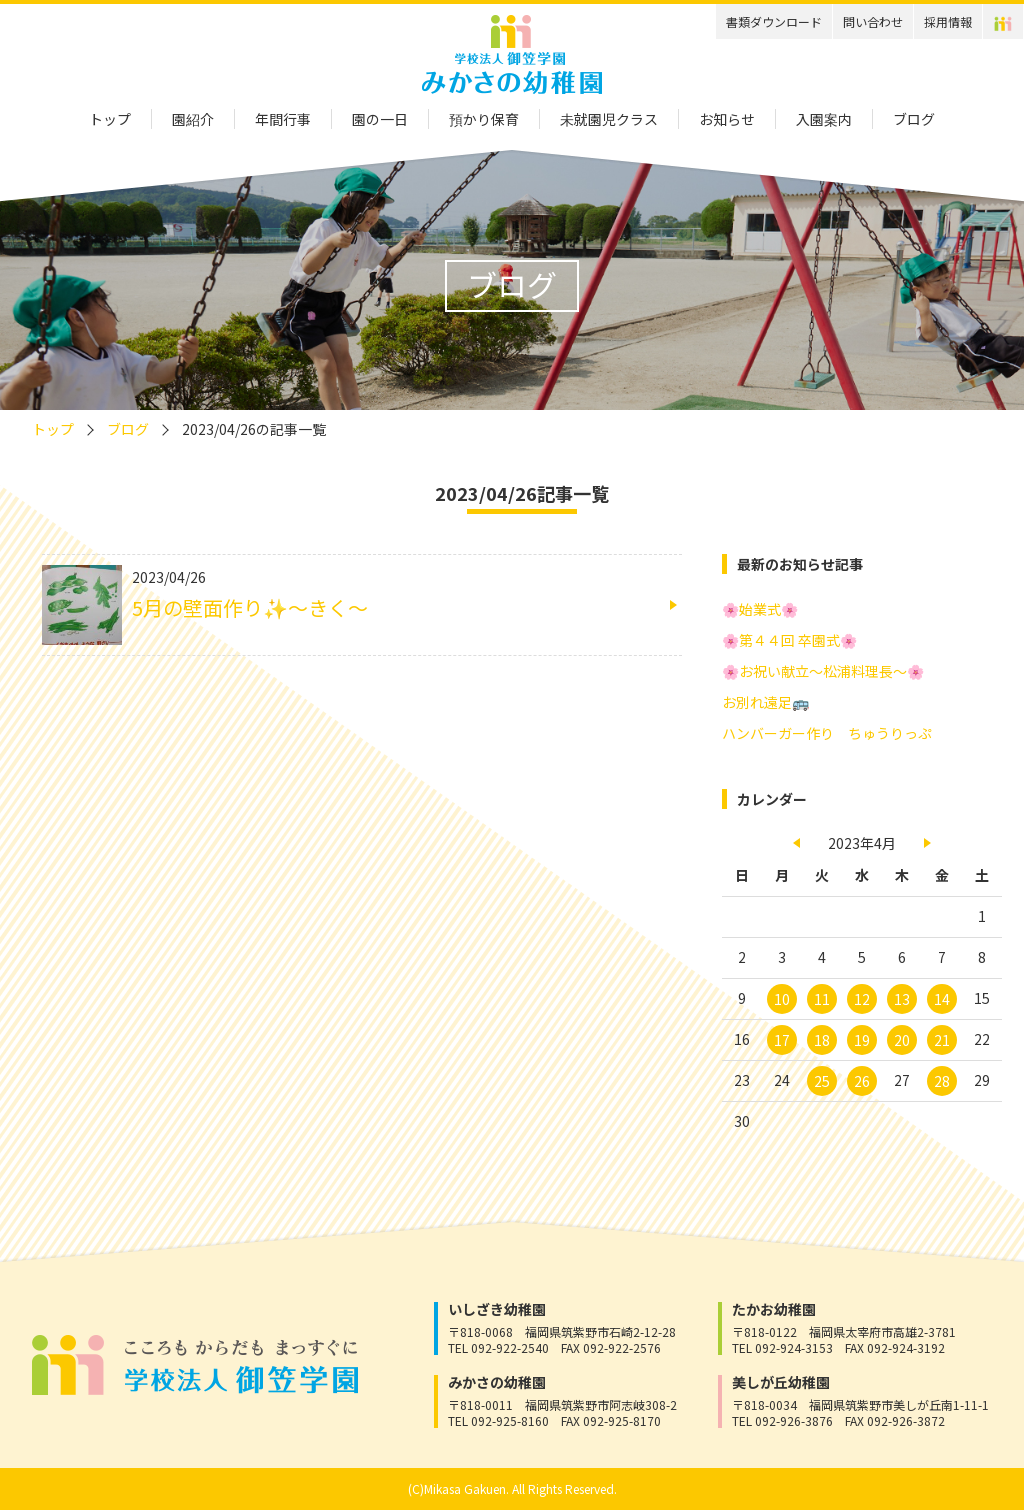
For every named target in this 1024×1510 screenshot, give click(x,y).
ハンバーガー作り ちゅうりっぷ (827, 733)
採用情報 (948, 21)
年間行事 (283, 119)
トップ (110, 119)
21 (942, 1040)
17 (782, 1040)
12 (862, 999)
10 (782, 999)
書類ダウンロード (774, 21)
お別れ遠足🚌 (765, 702)
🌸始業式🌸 (760, 609)
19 (862, 1040)
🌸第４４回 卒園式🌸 (789, 640)
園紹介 (193, 119)
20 (902, 1040)
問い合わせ (873, 21)
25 (822, 1081)
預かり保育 (484, 119)
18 (822, 1040)
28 (942, 1081)
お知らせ (727, 119)
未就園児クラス (609, 119)
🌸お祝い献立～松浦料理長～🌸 (823, 671)
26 (862, 1081)
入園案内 (824, 119)
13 (902, 999)
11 (822, 999)
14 (942, 999)
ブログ (914, 119)
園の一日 (380, 119)
